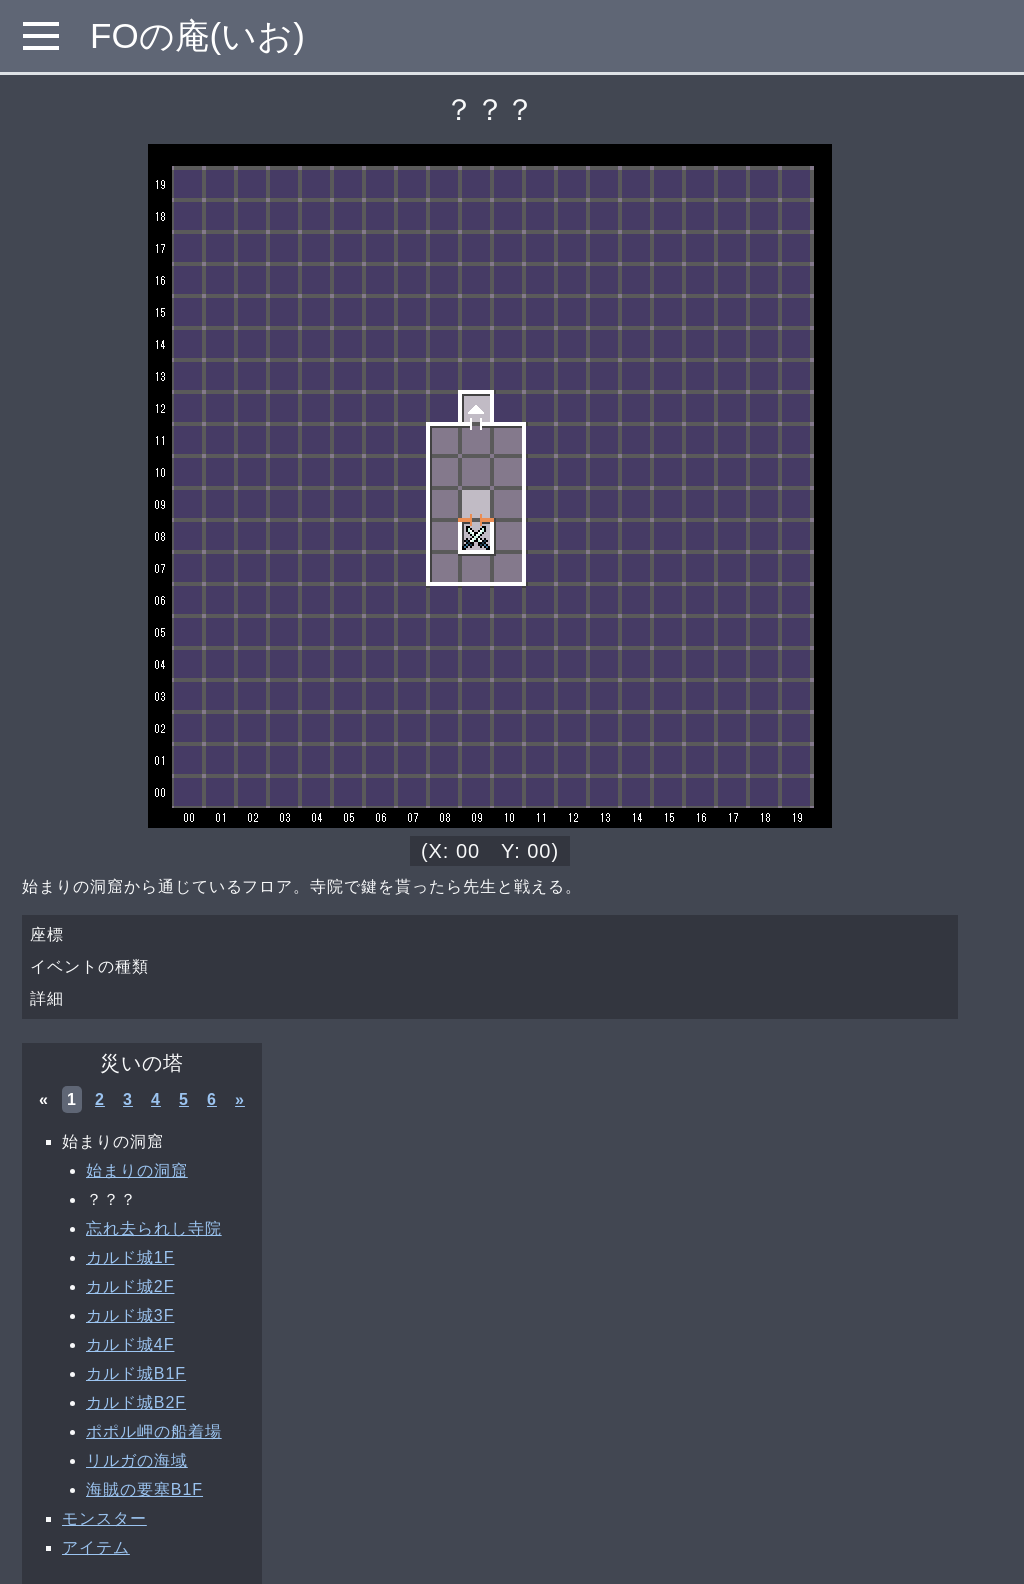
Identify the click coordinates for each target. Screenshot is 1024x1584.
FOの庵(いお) (197, 35)
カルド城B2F (136, 1402)
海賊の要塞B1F (144, 1489)
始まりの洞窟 (137, 1170)
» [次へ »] (240, 1099)
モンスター (104, 1518)
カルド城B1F (136, 1373)
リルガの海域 (137, 1460)
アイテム (96, 1547)
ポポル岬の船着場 (154, 1431)
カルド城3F (130, 1315)
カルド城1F (130, 1257)
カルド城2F (130, 1286)
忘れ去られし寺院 (154, 1228)
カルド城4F (130, 1344)
